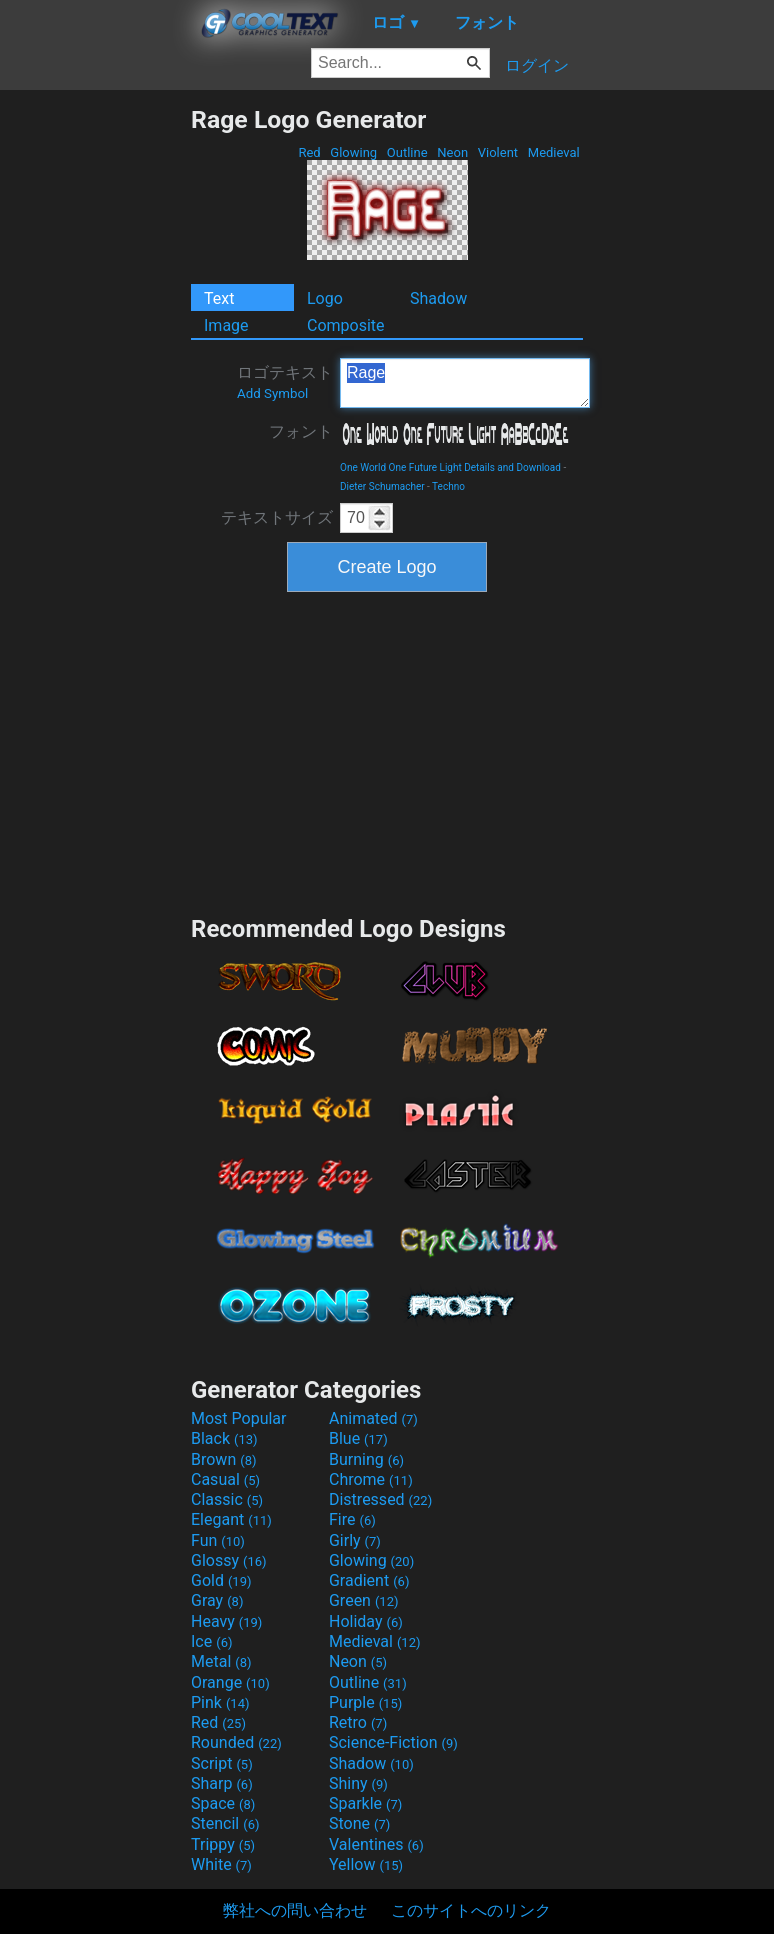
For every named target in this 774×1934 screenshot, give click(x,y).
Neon (452, 152)
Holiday (366, 1621)
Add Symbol (272, 393)
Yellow (366, 1864)
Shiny (358, 1783)
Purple (365, 1702)
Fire (352, 1519)
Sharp (222, 1783)
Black (224, 1438)
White (221, 1864)
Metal (221, 1661)
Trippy (223, 1844)
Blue (358, 1438)
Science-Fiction (393, 1742)
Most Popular (239, 1418)
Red (309, 152)
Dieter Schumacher (382, 486)
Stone (359, 1823)
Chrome (371, 1479)
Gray (217, 1600)
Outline (407, 152)
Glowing (353, 152)
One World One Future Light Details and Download (450, 467)
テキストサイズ (277, 517)
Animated (373, 1418)
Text (219, 298)
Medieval (554, 152)
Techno (448, 486)
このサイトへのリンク (471, 1910)
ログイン (537, 65)
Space (223, 1803)
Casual (225, 1479)
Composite (346, 325)
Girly (355, 1540)
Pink (220, 1702)
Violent (498, 152)
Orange (230, 1682)
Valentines (376, 1844)
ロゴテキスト (285, 382)
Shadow (438, 298)
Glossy (229, 1560)
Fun (218, 1540)
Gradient (369, 1580)
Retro (358, 1722)
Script (222, 1763)
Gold (221, 1580)
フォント (301, 431)
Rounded (236, 1742)
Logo (325, 298)
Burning (366, 1459)
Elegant (231, 1519)
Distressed (380, 1499)
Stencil (225, 1823)
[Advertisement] (95, 405)
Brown (223, 1459)
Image (226, 325)
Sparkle (365, 1803)
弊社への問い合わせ (295, 1910)
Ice (211, 1641)
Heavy (226, 1621)
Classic (227, 1499)
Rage (465, 383)
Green (364, 1600)
